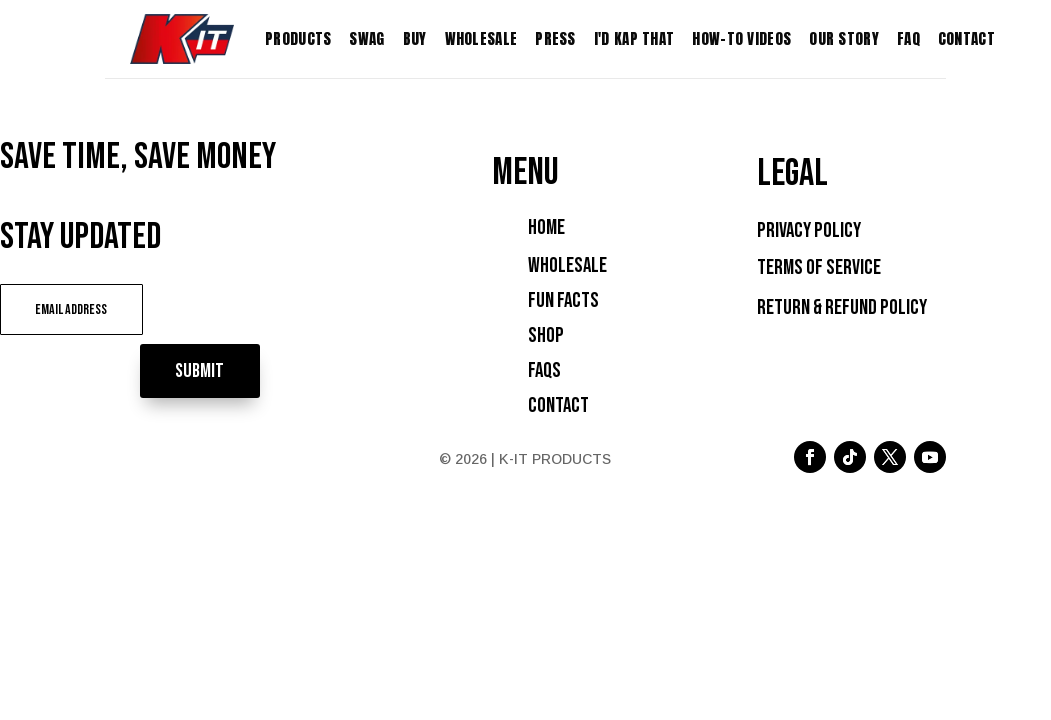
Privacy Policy (809, 230)
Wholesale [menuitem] (481, 38)
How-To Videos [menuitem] (741, 38)
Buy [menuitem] (415, 38)
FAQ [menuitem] (908, 38)
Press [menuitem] (555, 38)
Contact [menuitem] (966, 38)
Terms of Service (819, 267)
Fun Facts (563, 300)
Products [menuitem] (298, 38)
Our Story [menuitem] (844, 38)
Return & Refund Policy (842, 307)
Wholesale (567, 265)
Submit (234, 308)
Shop (546, 335)
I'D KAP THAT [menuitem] (634, 38)
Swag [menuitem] (366, 38)
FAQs (544, 370)
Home (546, 227)
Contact (558, 405)
